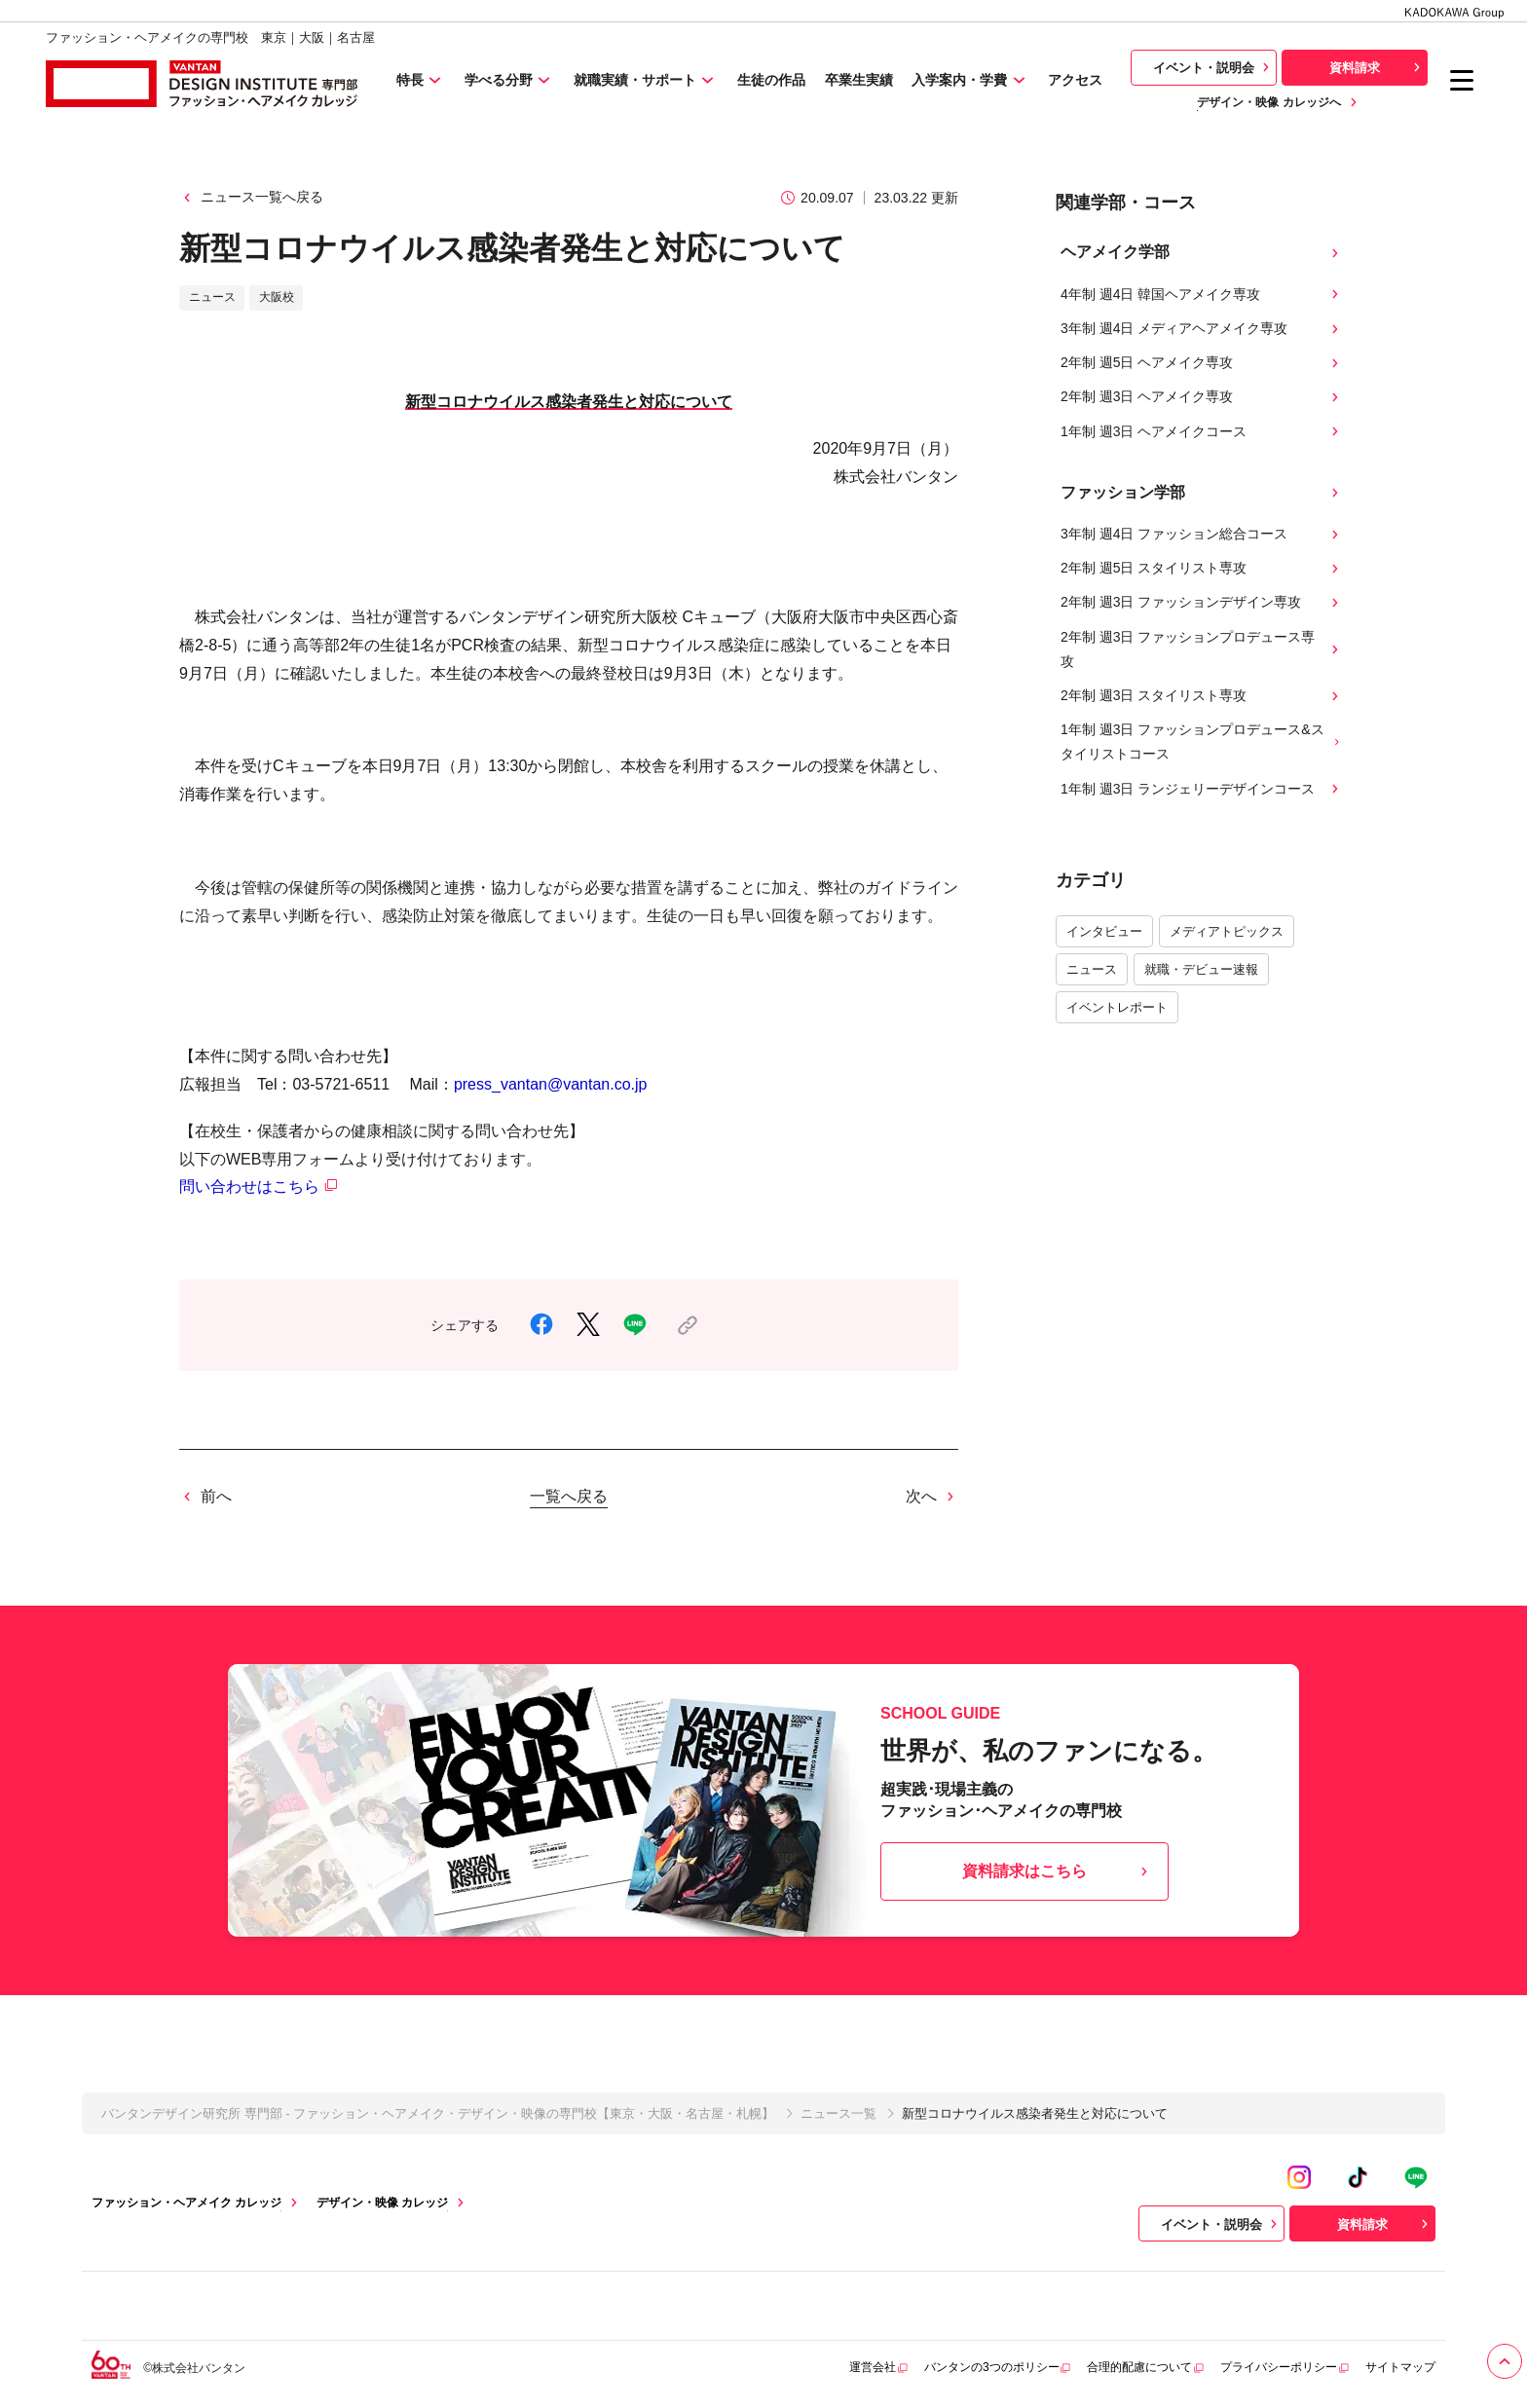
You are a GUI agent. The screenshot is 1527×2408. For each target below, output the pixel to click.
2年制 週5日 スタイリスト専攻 (1202, 568)
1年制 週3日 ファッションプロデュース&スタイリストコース (1202, 741)
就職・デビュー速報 (1201, 969)
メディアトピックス (1227, 931)
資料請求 (1377, 67)
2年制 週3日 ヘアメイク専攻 (1202, 397)
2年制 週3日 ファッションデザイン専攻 (1202, 602)
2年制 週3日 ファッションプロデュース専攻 (1202, 649)
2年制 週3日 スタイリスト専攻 (1202, 695)
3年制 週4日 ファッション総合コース (1202, 534)
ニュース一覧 (838, 2113)
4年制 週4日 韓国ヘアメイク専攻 (1202, 294)
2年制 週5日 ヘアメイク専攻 (1202, 362)
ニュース (1091, 969)
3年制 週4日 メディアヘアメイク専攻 (1202, 328)
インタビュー (1104, 931)
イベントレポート (1117, 1007)
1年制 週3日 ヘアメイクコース (1202, 432)
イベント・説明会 (1213, 67)
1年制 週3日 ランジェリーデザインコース (1202, 789)
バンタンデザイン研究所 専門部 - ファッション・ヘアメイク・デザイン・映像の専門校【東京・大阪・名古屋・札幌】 (437, 2113)
